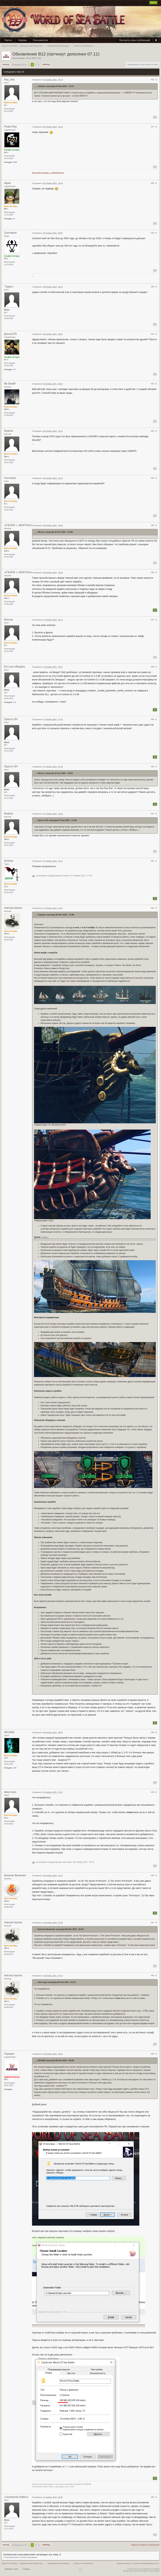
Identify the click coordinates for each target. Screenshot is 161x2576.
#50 (154, 2497)
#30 (154, 287)
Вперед (46, 64)
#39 (154, 719)
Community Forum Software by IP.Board (143, 2569)
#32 (154, 384)
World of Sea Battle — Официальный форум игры (22, 2563)
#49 (154, 2054)
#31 (154, 334)
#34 (154, 478)
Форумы (22, 40)
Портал (8, 40)
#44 (154, 1732)
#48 (154, 1976)
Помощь (26, 2569)
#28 (154, 183)
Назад (6, 64)
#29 (154, 233)
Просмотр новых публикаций (134, 40)
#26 (154, 80)
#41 (154, 814)
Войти (153, 3)
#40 (154, 767)
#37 (154, 620)
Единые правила (124, 2563)
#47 (154, 1923)
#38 (154, 667)
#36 (154, 572)
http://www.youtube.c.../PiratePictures (48, 172)
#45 (154, 1792)
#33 (154, 431)
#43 (154, 908)
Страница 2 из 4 (19, 65)
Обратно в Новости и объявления (145, 2545)
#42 (154, 861)
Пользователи (40, 40)
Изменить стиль (11, 2569)
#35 (154, 525)
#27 (154, 127)
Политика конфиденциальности (145, 2563)
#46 (154, 1875)
